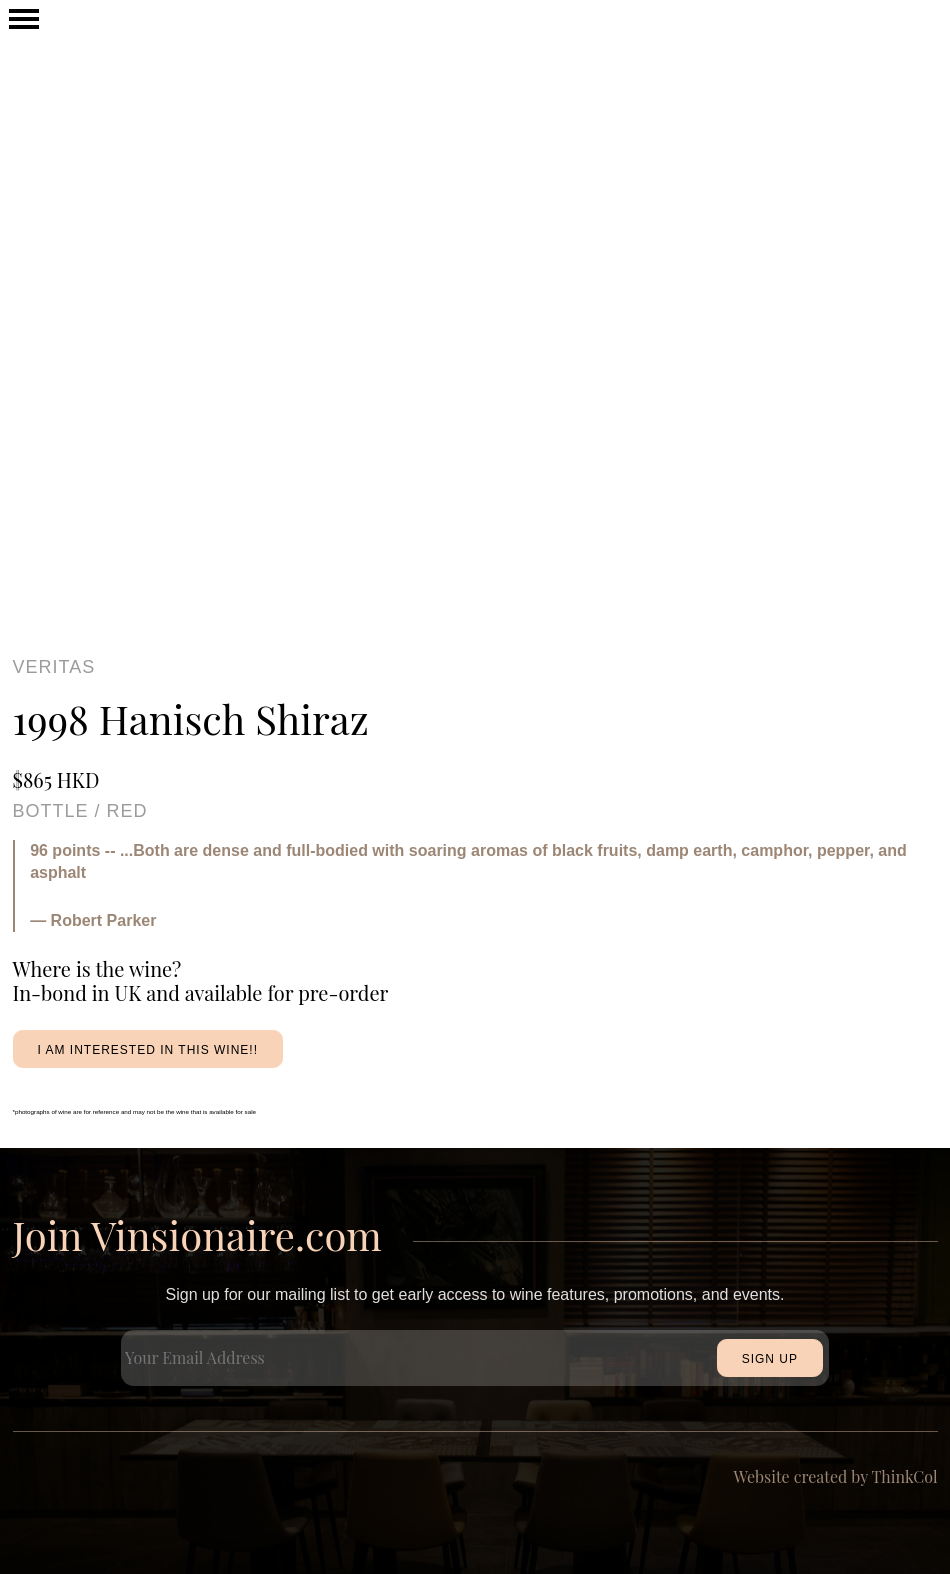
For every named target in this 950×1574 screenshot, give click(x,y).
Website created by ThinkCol (836, 1476)
